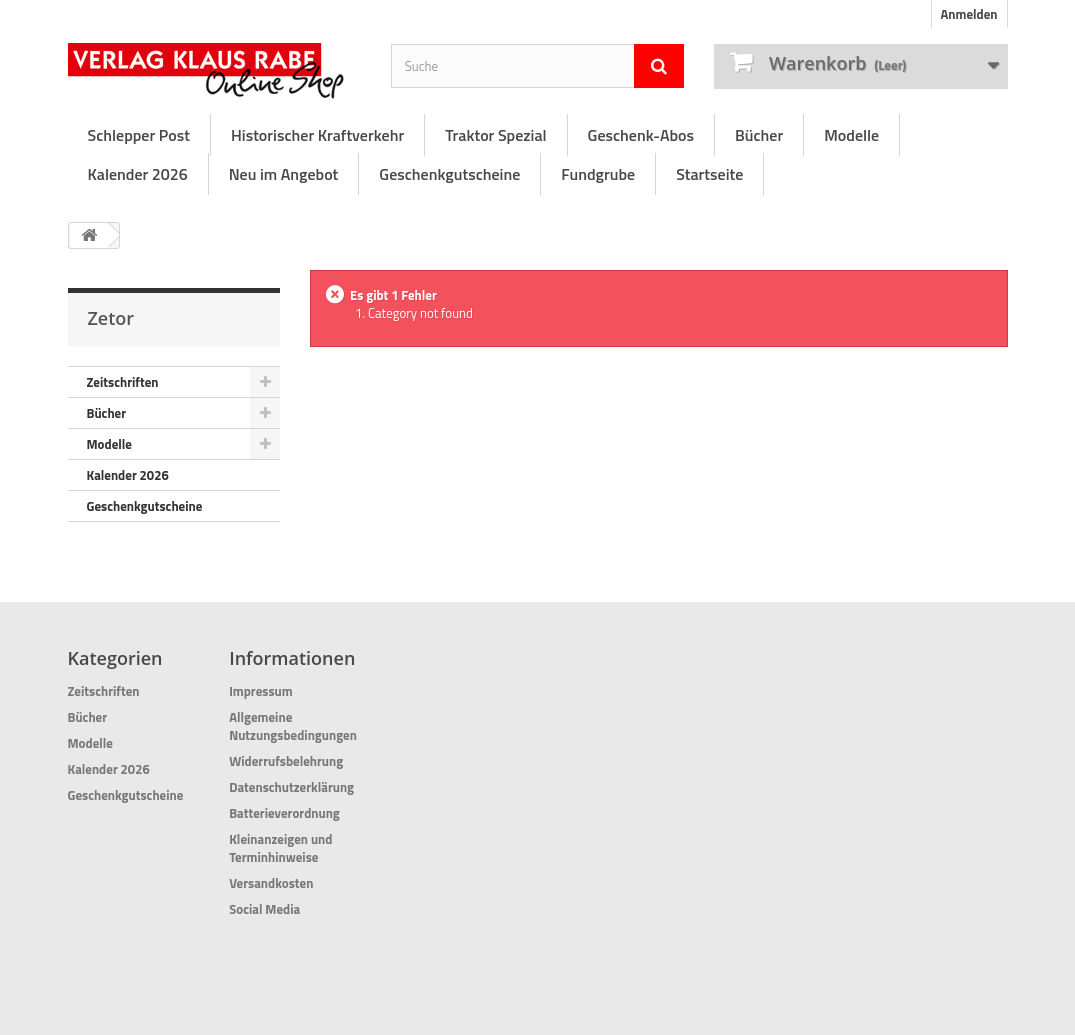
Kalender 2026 (138, 174)
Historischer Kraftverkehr (317, 135)
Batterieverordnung (284, 813)
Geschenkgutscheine (449, 174)
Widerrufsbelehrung (286, 761)
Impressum (261, 691)
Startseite (709, 174)
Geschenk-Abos (641, 135)
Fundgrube (598, 174)
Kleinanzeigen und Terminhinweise (280, 848)
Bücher (759, 135)
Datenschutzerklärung (291, 787)
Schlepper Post (139, 135)
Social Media (264, 909)
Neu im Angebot (284, 174)
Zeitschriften (123, 382)
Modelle (851, 135)
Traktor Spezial (495, 135)
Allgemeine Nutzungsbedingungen (293, 726)
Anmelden (968, 14)
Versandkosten (271, 883)
